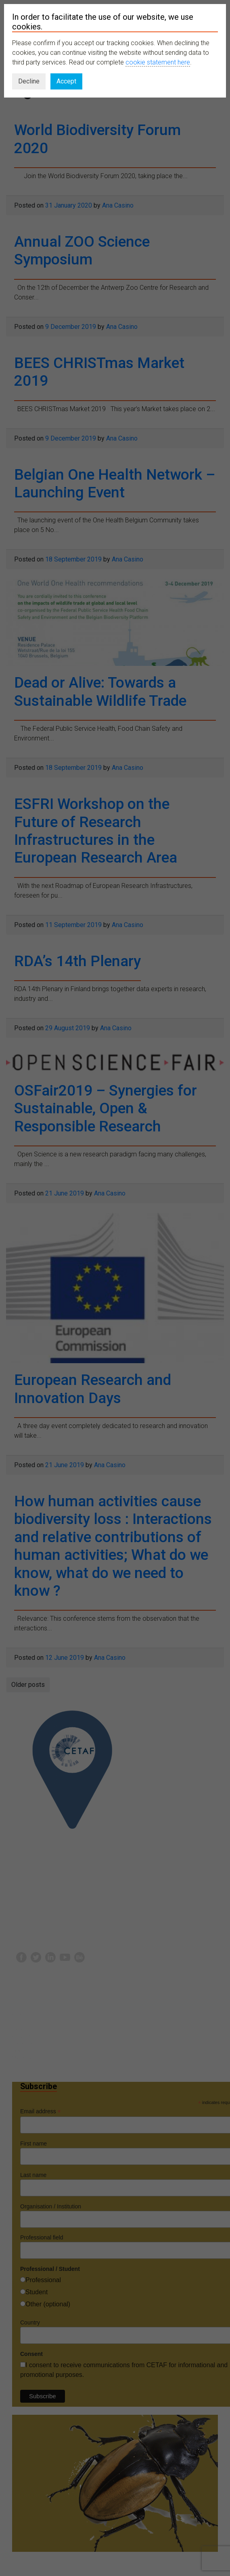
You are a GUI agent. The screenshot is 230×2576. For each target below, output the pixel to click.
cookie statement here (157, 62)
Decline (29, 81)
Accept (66, 81)
